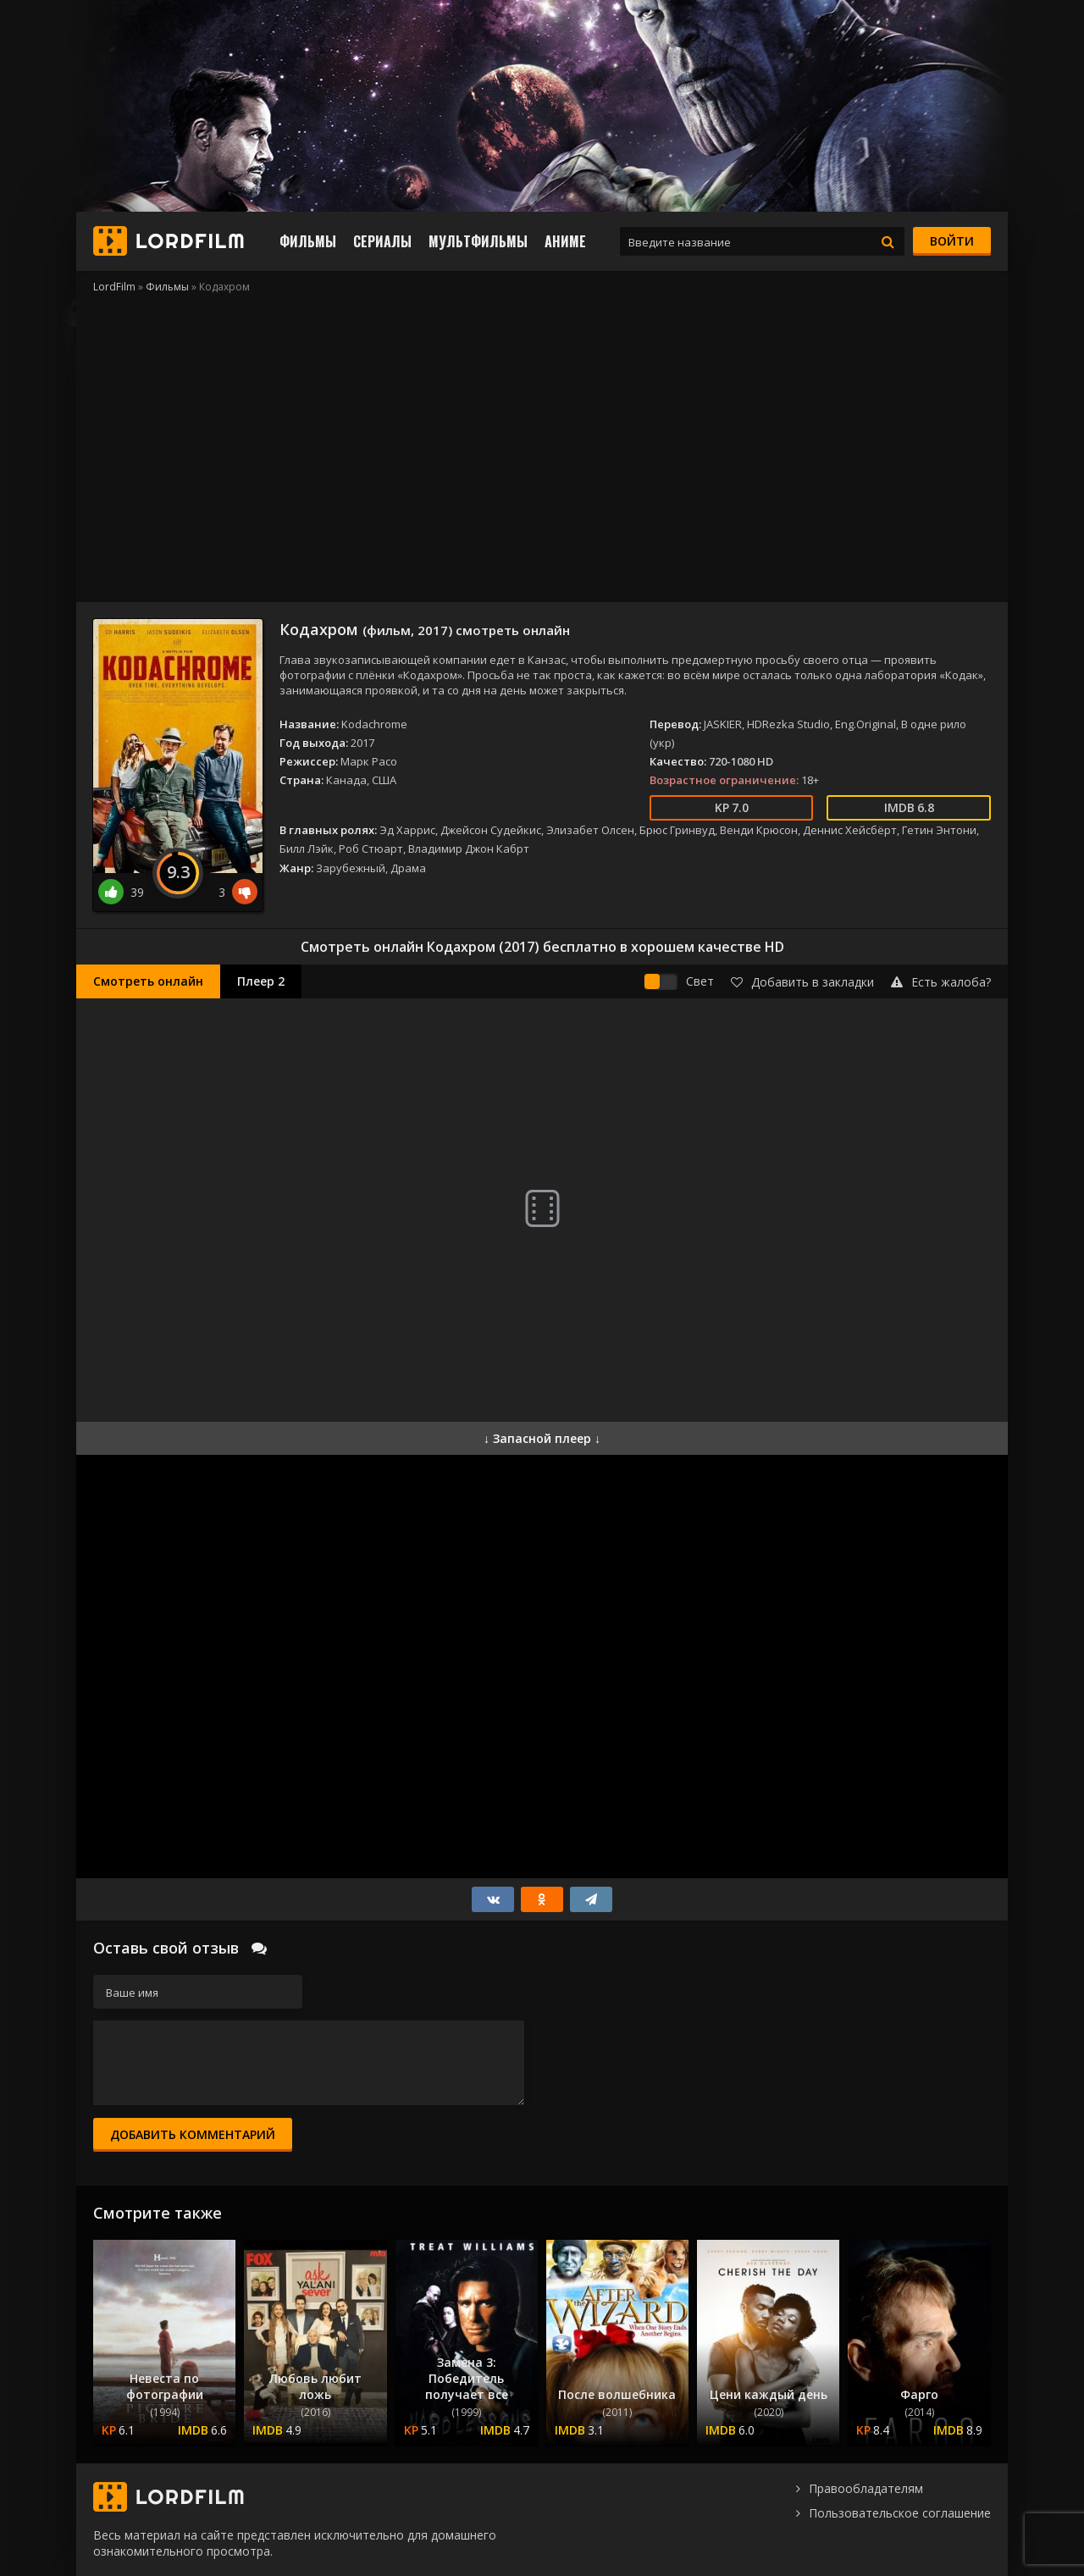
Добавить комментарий (192, 2134)
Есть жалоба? (941, 982)
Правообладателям (866, 2488)
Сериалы (382, 241)
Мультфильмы (478, 241)
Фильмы (307, 241)
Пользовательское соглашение (900, 2513)
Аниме (565, 241)
